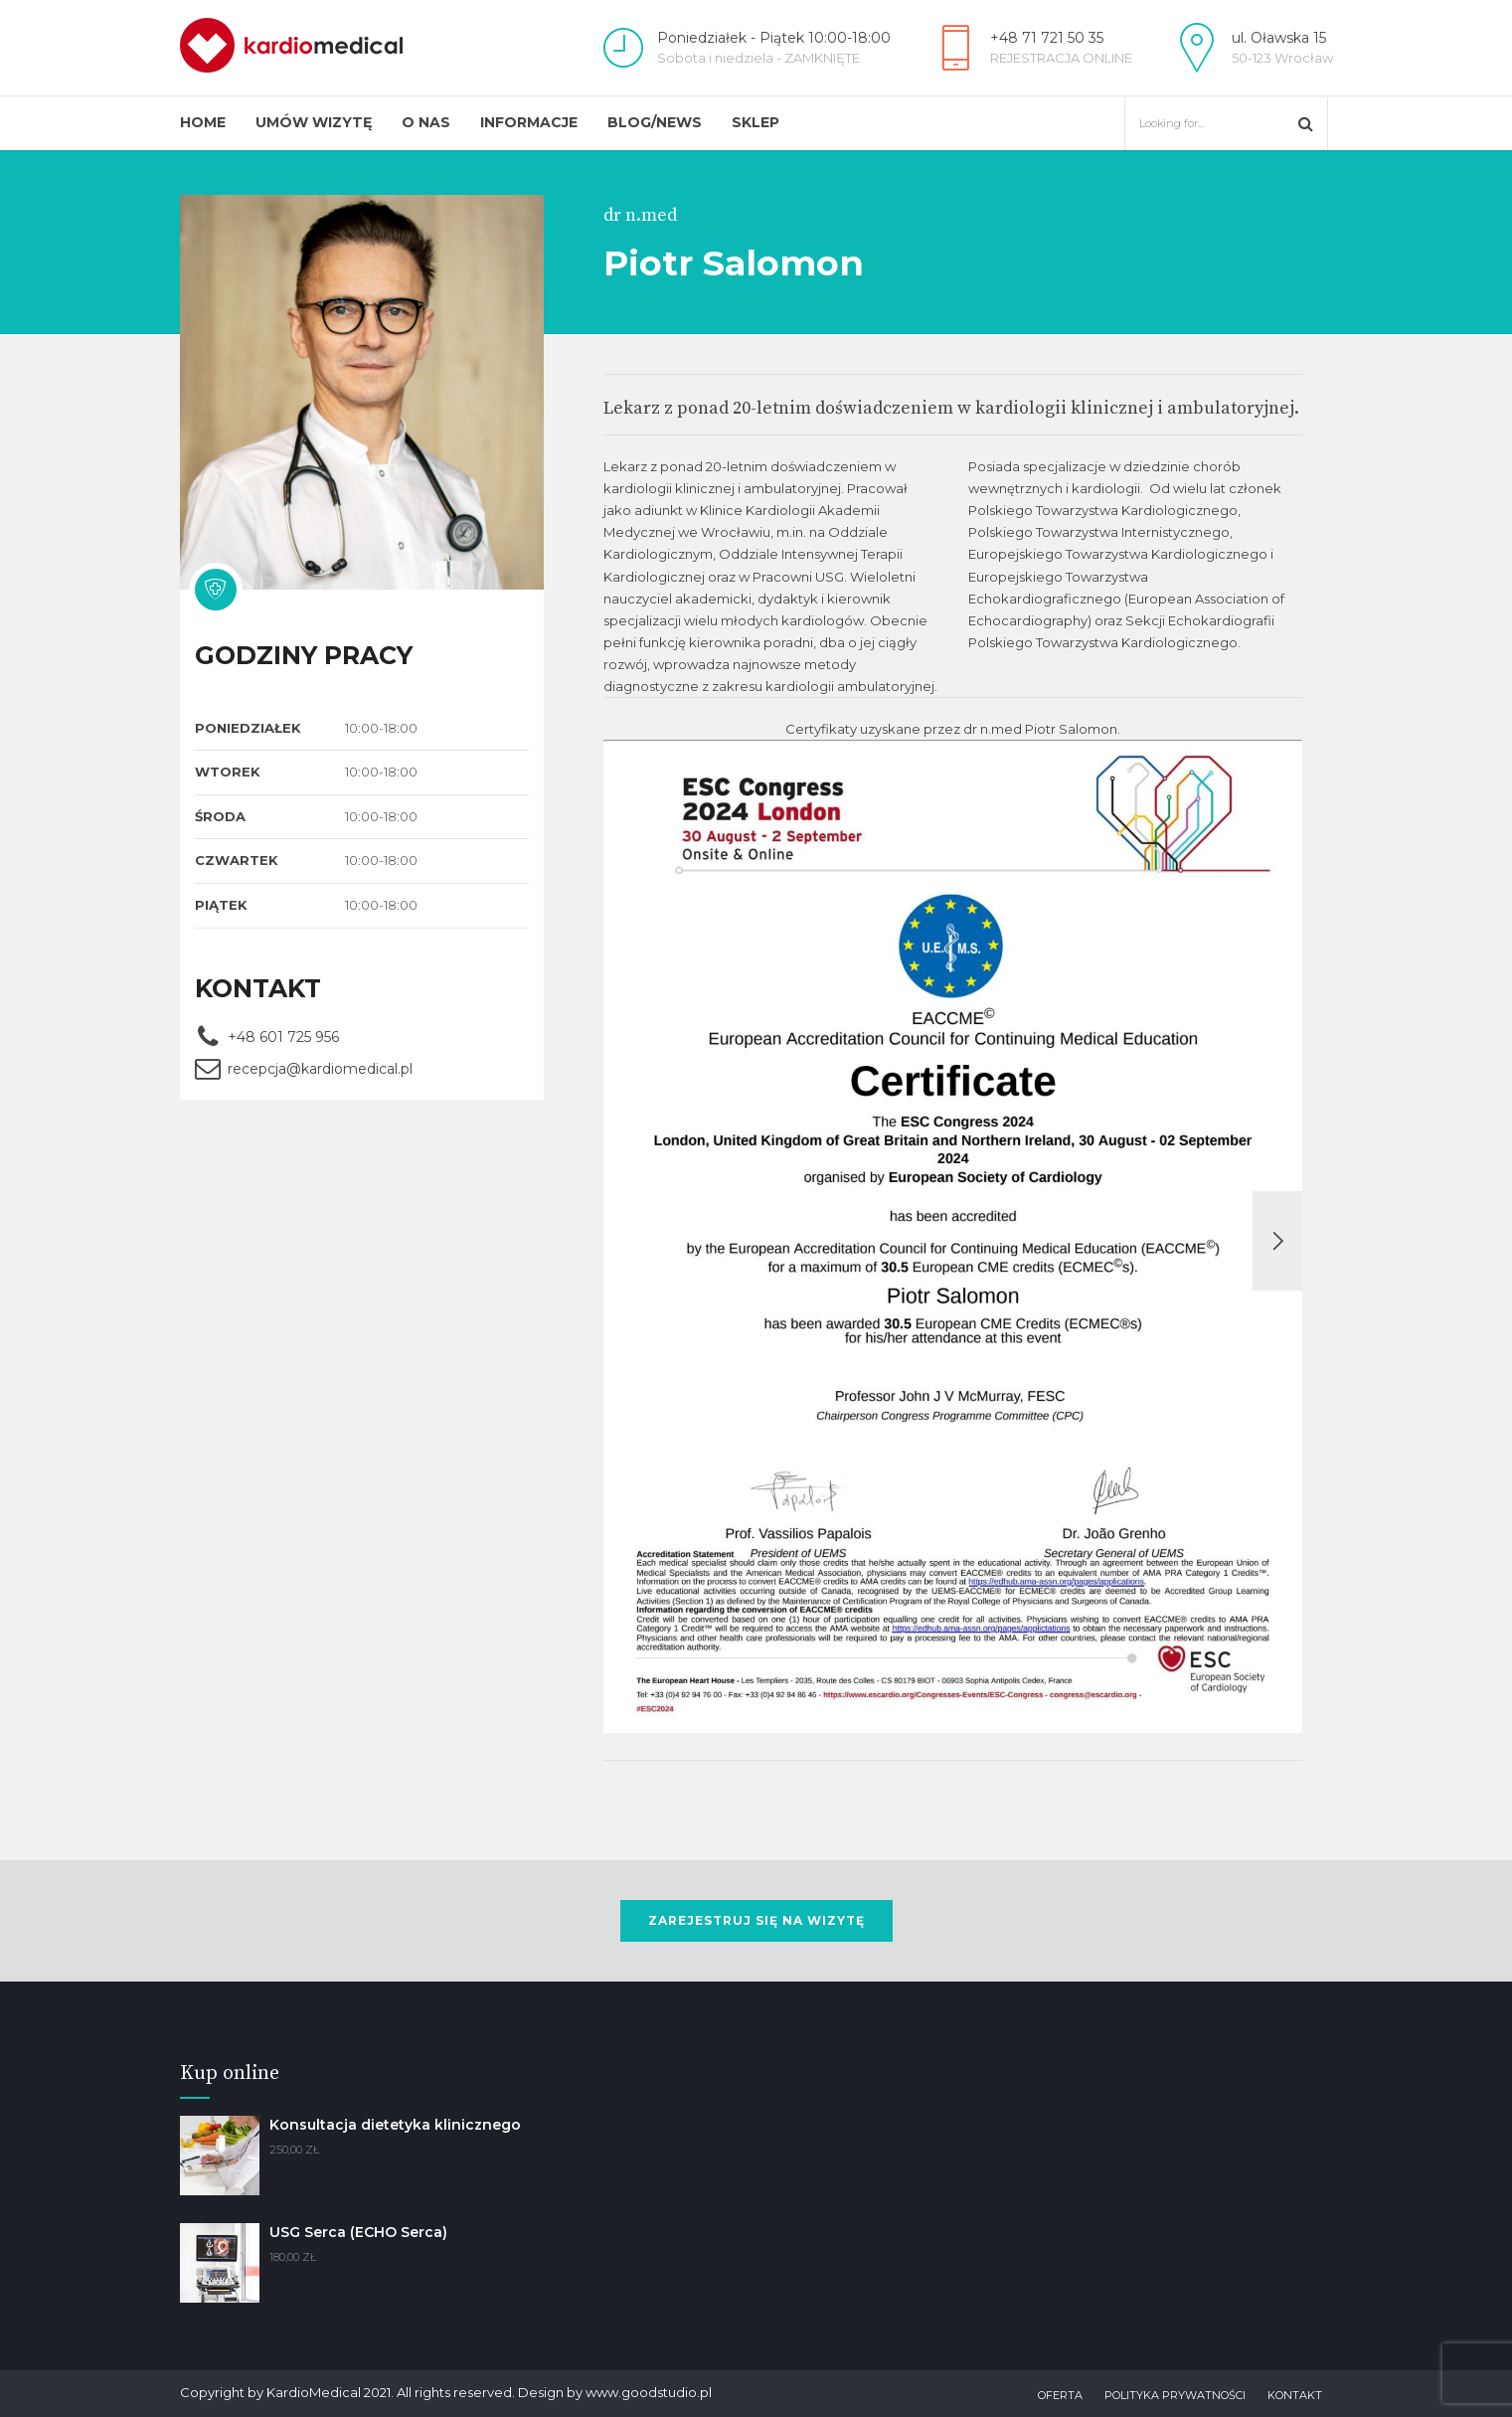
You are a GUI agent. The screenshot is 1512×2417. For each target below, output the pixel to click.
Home (203, 122)
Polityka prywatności (1175, 2395)
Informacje (529, 122)
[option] (953, 1240)
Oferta (1060, 2395)
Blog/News (654, 122)
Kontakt (1294, 2395)
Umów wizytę (313, 122)
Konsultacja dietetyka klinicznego (395, 2125)
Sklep (755, 122)
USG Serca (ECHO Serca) (358, 2232)
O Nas (426, 122)
